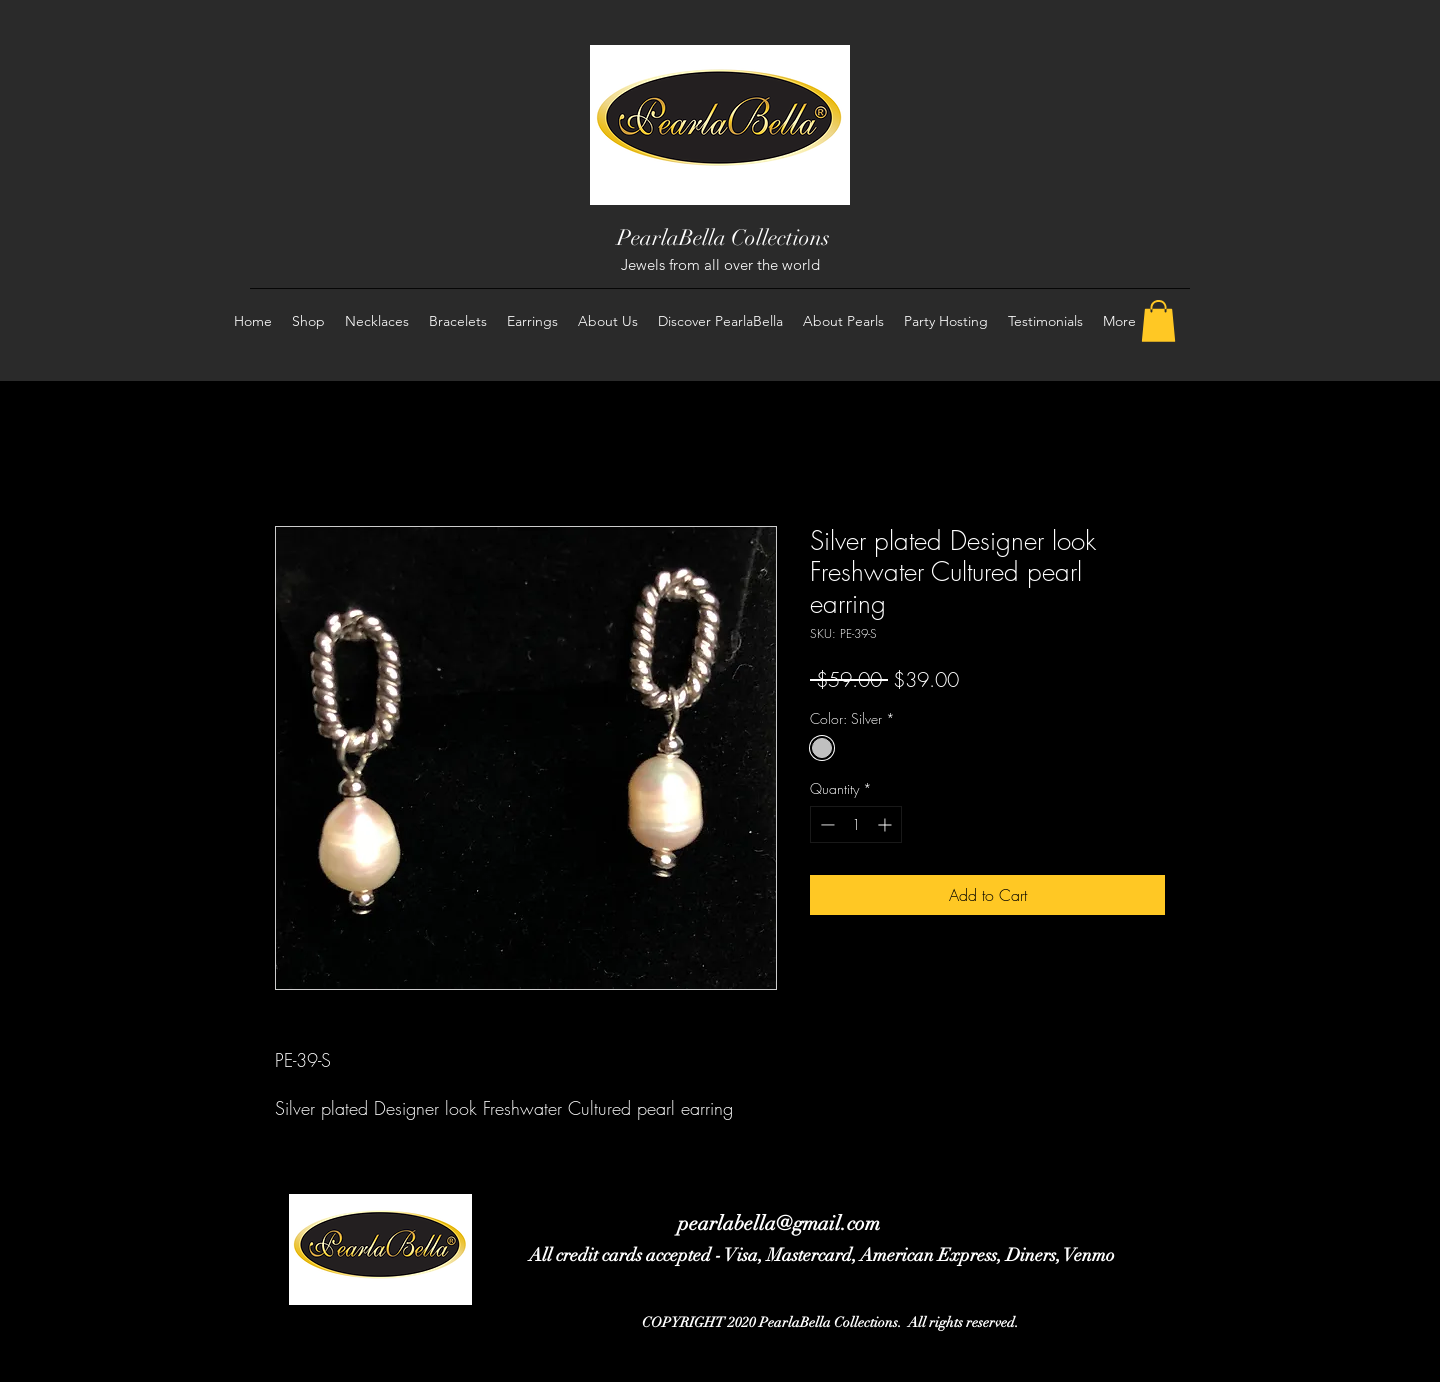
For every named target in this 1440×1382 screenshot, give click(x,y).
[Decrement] (825, 824)
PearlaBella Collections (723, 237)
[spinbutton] (856, 824)
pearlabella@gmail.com (779, 1223)
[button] (1158, 321)
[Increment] (886, 824)
